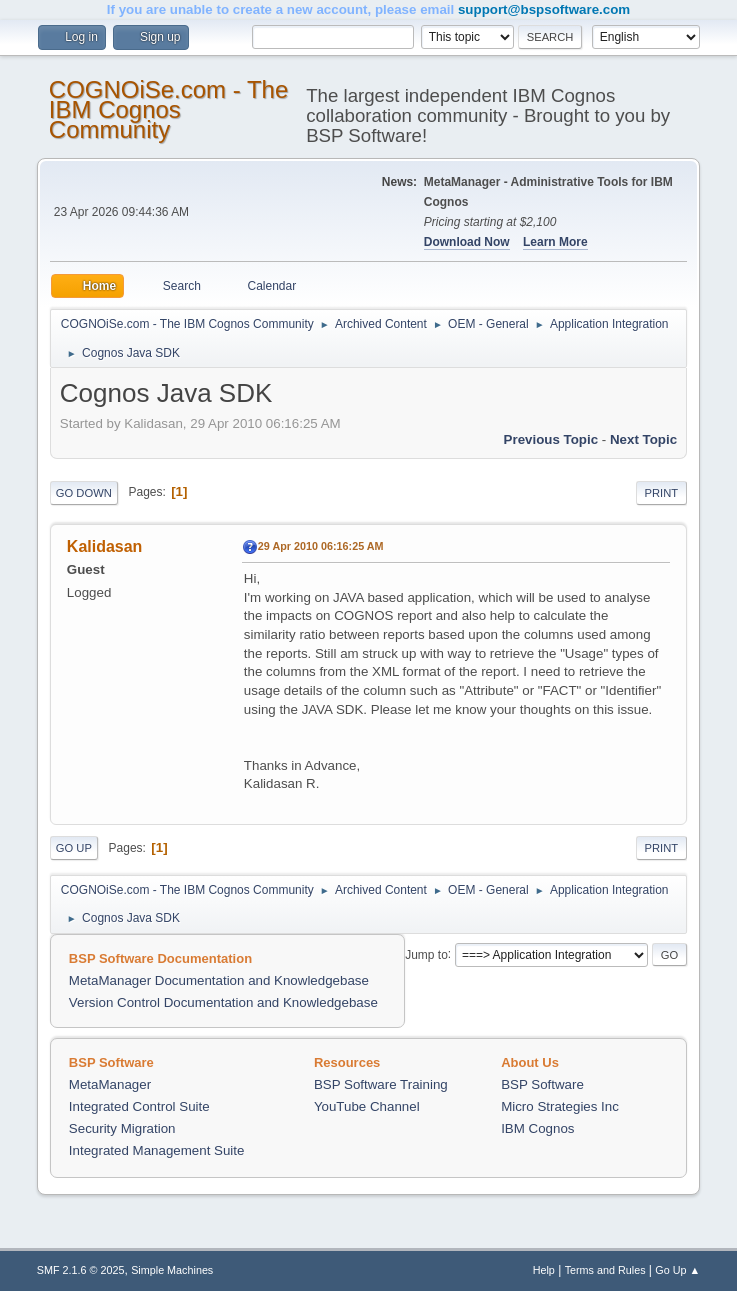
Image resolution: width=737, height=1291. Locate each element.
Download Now (467, 242)
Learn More (555, 242)
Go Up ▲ (677, 1270)
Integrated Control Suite (139, 1106)
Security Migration (122, 1128)
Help (544, 1270)
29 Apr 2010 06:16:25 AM (321, 546)
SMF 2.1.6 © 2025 (81, 1270)
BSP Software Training (381, 1084)
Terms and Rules (605, 1270)
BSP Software (542, 1084)
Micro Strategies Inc (560, 1106)
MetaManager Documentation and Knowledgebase (219, 980)
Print (662, 493)
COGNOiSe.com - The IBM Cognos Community (168, 109)
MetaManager (110, 1084)
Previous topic (551, 439)
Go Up (74, 848)
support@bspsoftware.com (544, 9)
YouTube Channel (367, 1106)
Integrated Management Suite (157, 1150)
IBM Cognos (537, 1128)
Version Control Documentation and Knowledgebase (223, 1002)
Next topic (643, 439)
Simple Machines (172, 1270)
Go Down (84, 493)
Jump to (426, 954)
